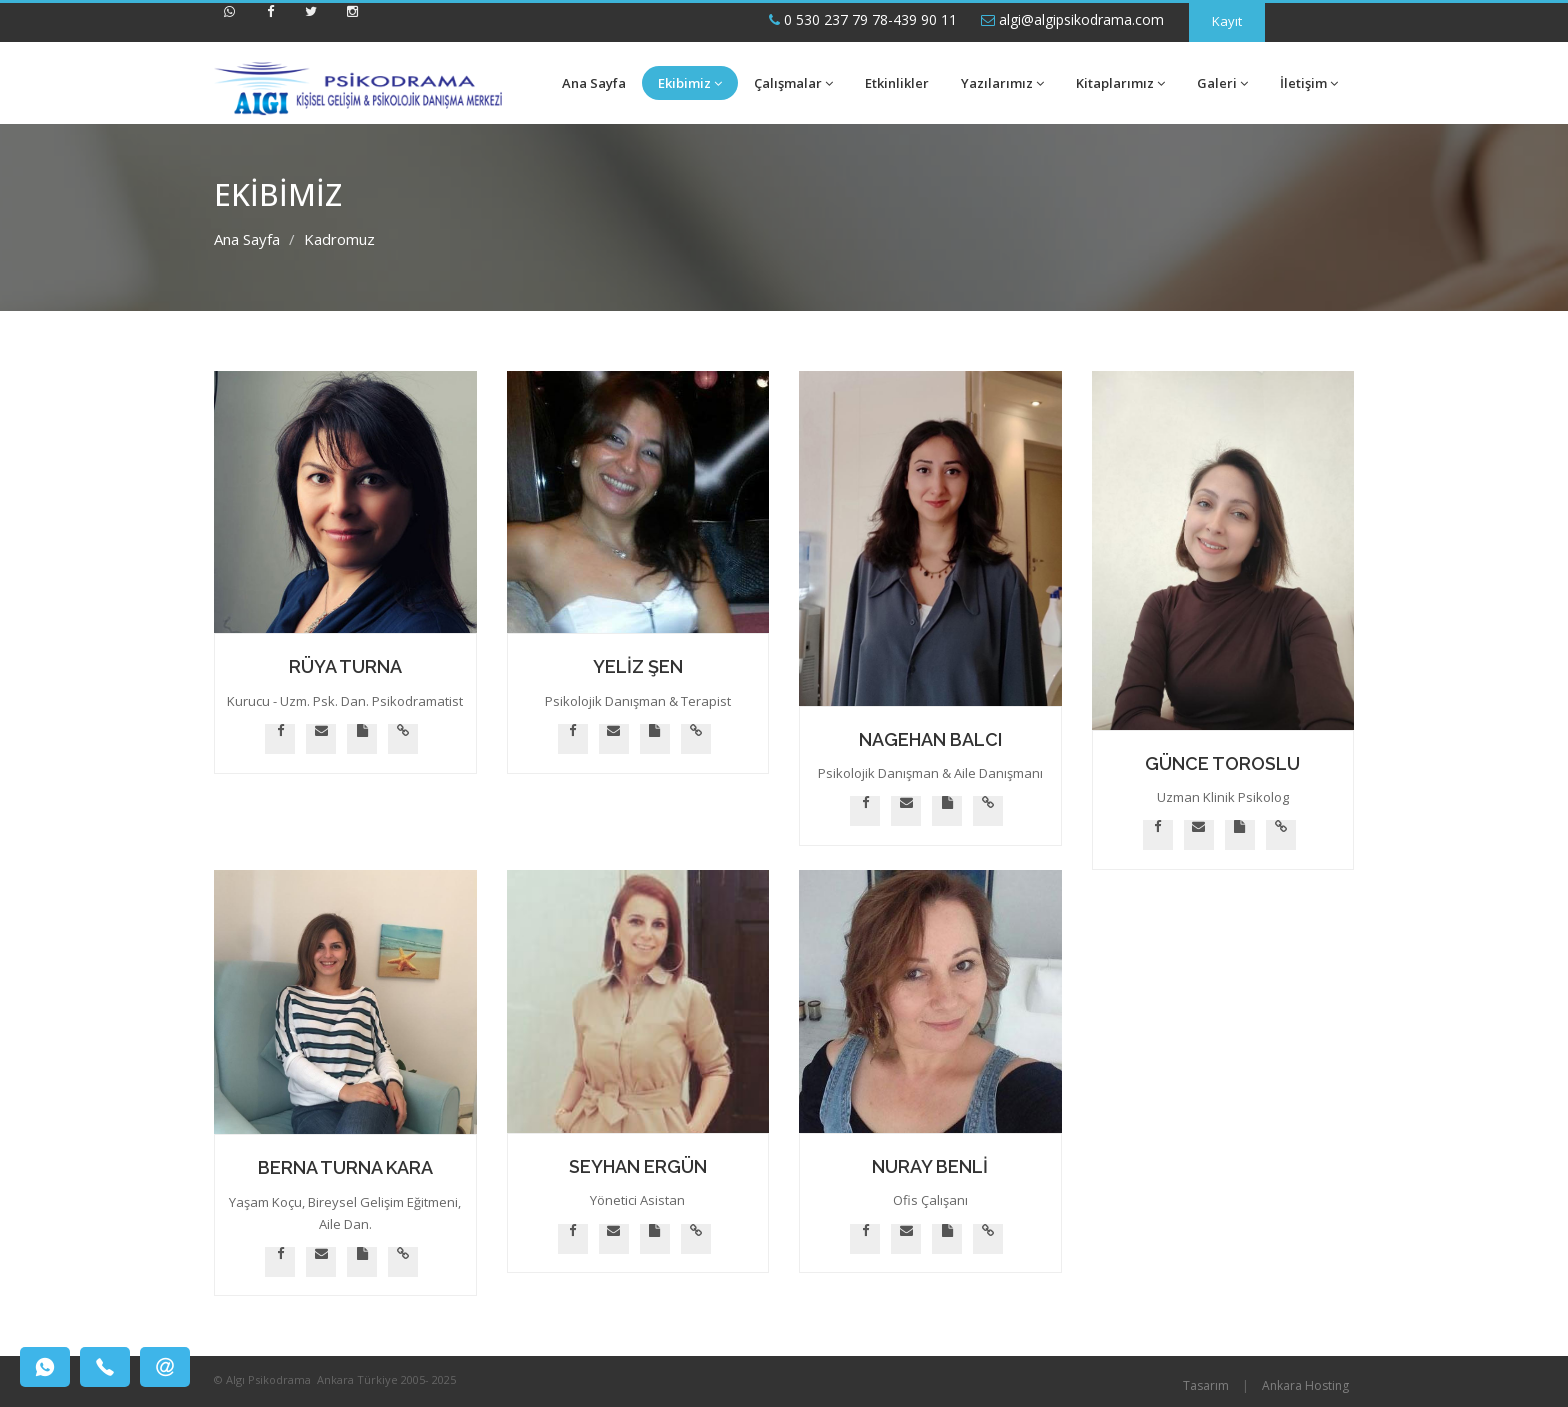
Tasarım (1206, 1385)
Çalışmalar (793, 83)
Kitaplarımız (1120, 83)
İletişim (1309, 83)
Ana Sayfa (594, 83)
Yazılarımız (1002, 83)
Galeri (1222, 83)
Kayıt (1227, 21)
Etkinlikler (897, 83)
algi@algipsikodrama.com (1072, 19)
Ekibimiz (690, 83)
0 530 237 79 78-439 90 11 (863, 19)
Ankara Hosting (1305, 1385)
